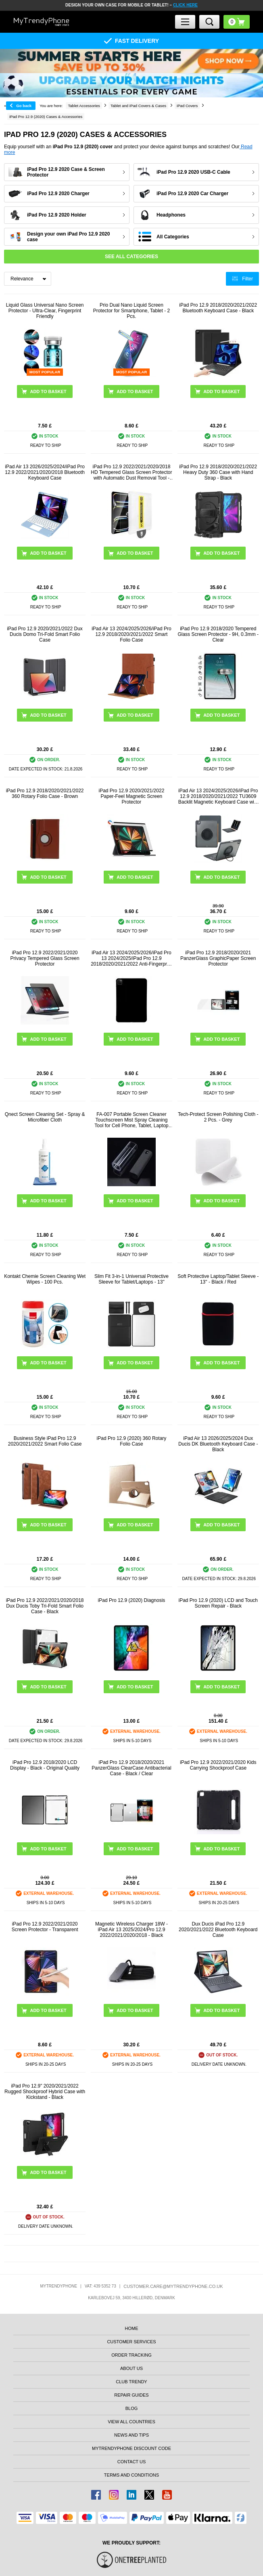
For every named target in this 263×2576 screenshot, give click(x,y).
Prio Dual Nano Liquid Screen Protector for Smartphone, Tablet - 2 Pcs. (131, 310)
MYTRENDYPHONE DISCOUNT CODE (131, 2448)
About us (131, 2368)
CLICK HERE (185, 5)
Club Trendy (131, 2381)
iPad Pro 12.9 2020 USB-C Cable (193, 172)
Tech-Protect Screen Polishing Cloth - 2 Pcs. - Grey (218, 1117)
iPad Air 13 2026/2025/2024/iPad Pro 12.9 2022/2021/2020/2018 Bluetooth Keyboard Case (45, 472)
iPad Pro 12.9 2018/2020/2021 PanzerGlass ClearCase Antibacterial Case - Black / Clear (131, 1767)
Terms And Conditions (131, 2475)
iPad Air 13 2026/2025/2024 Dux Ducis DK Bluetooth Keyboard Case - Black (218, 1443)
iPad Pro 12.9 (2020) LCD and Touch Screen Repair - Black (218, 1603)
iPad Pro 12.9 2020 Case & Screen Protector (66, 172)
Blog (131, 2408)
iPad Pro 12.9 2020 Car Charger (192, 193)
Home (131, 2328)
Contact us (131, 2461)
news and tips (131, 2435)
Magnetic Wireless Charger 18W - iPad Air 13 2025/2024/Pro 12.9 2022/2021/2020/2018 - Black (131, 1929)
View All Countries (131, 2421)
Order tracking (131, 2355)
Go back (23, 105)
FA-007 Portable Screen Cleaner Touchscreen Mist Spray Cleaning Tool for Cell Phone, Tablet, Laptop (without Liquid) (131, 1119)
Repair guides (131, 2395)
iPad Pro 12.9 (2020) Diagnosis (131, 1600)
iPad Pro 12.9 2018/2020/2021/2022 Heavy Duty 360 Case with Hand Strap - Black (218, 472)
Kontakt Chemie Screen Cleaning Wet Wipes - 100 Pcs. (45, 1279)
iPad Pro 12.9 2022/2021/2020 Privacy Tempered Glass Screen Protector (44, 958)
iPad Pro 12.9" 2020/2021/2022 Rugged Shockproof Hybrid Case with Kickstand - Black (44, 2091)
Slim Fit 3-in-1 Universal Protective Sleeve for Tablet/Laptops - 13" (131, 1279)
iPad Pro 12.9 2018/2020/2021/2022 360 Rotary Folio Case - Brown (45, 793)
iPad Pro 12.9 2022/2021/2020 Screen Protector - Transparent (45, 1926)
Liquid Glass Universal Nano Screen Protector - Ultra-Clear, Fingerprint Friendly (45, 310)
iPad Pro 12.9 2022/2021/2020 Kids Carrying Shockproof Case (218, 1765)
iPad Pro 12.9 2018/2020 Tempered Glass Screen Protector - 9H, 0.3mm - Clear (218, 634)
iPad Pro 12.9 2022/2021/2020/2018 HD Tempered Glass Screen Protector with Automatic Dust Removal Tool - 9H (131, 472)
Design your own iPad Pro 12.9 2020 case (68, 236)
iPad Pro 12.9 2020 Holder (56, 215)
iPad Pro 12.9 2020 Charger (58, 193)
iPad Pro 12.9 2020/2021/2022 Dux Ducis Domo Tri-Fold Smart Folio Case (44, 634)
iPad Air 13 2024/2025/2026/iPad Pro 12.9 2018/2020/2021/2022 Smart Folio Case (131, 634)
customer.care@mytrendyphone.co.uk (173, 2286)
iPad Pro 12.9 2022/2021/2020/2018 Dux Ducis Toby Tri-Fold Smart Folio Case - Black (45, 1605)
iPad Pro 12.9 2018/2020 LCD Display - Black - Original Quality (44, 1765)
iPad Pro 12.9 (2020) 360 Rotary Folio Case (132, 1441)
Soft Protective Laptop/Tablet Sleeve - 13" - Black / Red (218, 1279)
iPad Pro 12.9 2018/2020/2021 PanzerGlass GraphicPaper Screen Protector (218, 958)
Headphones (171, 215)
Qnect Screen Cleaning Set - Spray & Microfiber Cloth (45, 1117)
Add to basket (48, 553)
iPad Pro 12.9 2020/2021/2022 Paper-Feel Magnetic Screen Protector (132, 796)
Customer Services (131, 2341)
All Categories (173, 237)
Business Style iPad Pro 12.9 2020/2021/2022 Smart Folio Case (45, 1441)
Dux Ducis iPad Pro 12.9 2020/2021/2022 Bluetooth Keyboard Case (218, 1929)
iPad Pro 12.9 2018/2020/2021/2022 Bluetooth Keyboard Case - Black (218, 308)
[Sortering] (27, 279)
